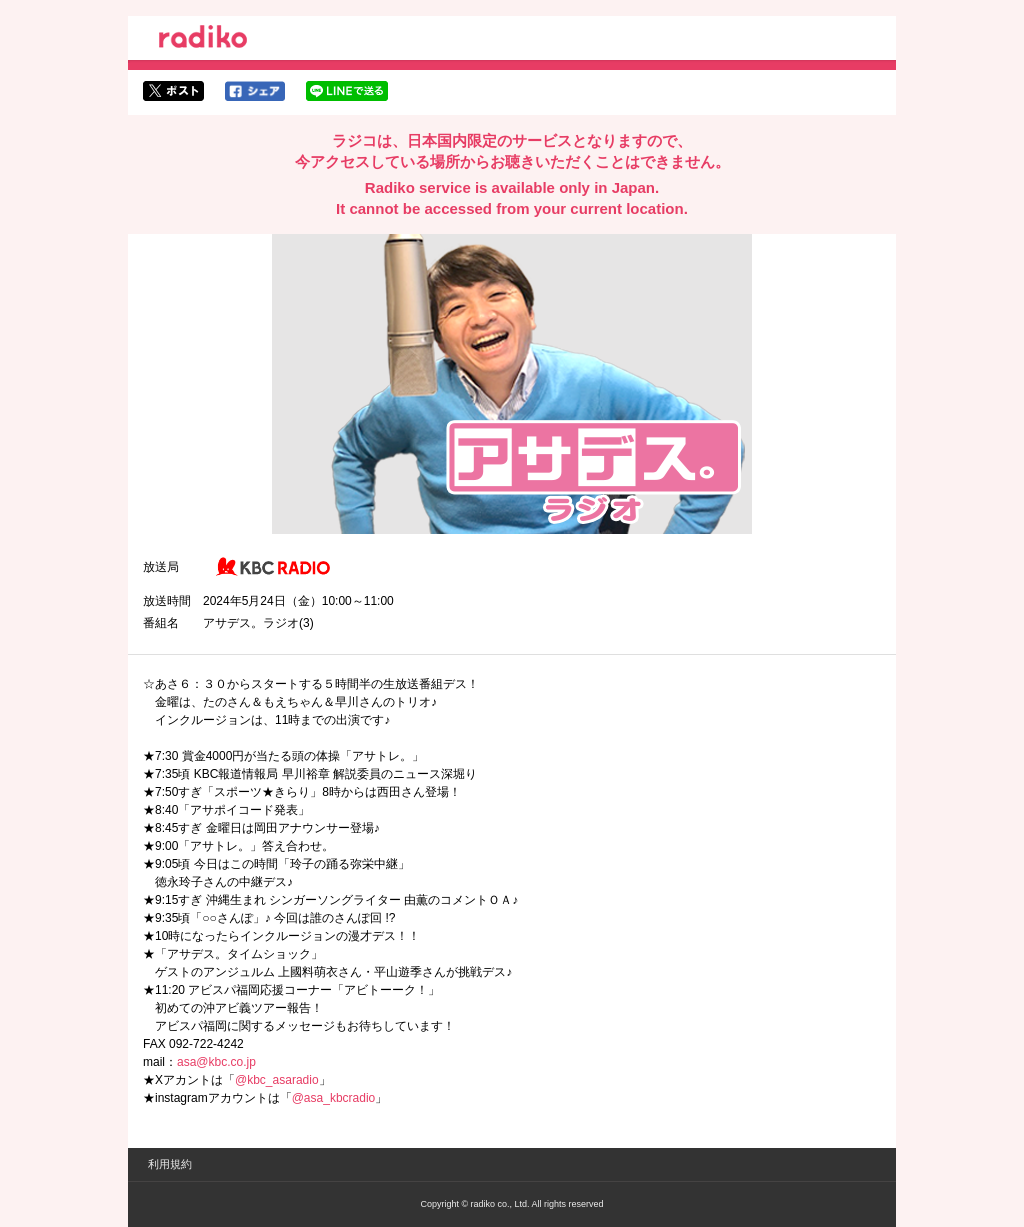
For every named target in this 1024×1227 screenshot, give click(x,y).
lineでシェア (347, 91)
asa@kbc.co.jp (216, 1062)
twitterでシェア (173, 91)
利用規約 (170, 1164)
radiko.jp (203, 40)
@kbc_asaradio (277, 1080)
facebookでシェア (255, 91)
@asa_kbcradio (334, 1098)
